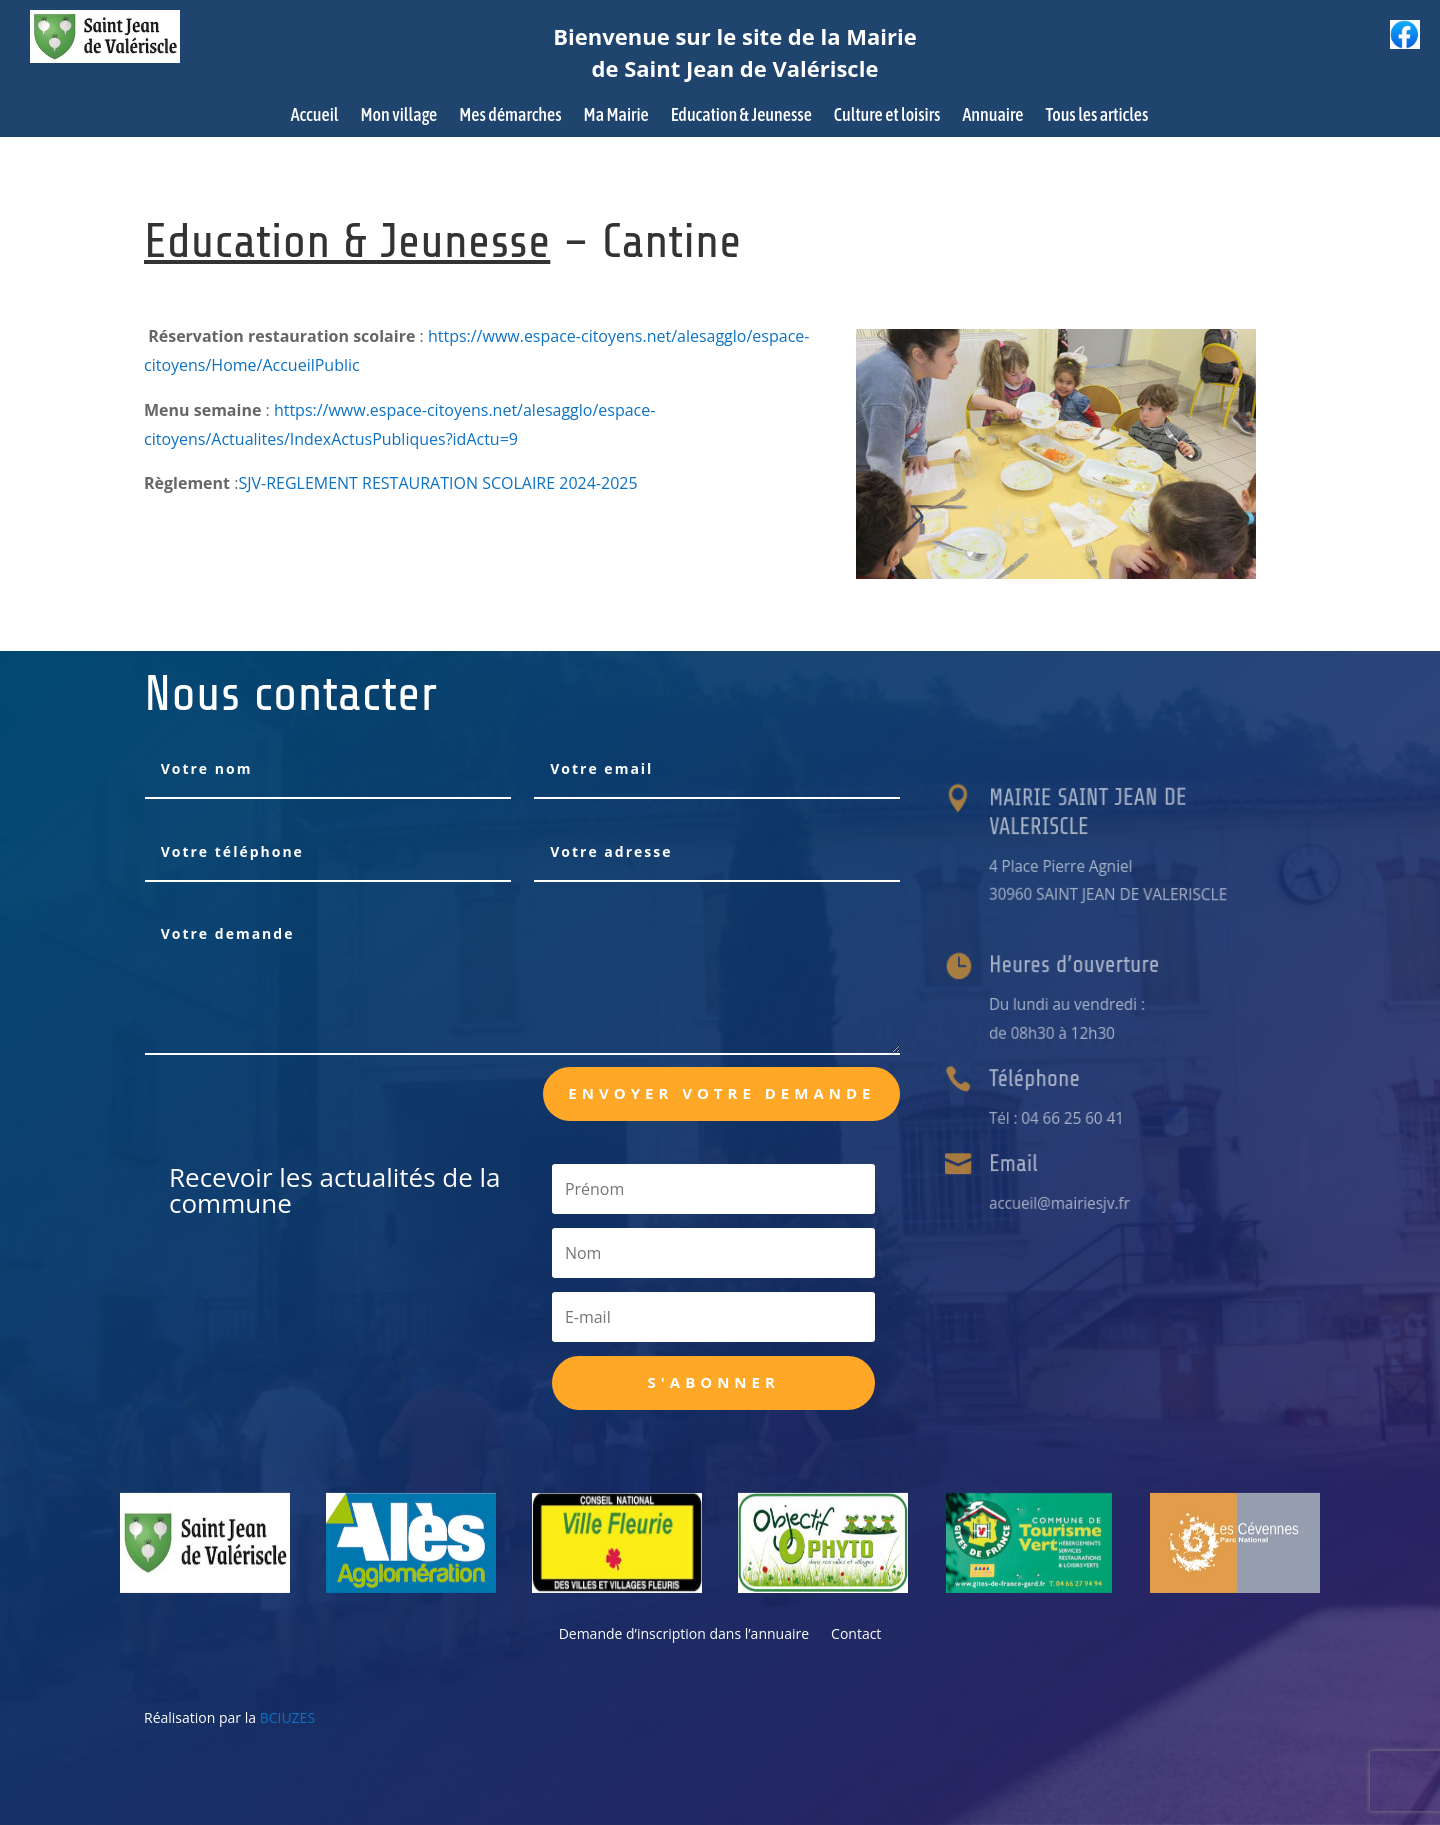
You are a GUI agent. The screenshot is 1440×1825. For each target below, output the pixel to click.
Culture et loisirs (887, 116)
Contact (856, 1635)
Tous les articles (1096, 116)
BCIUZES (287, 1717)
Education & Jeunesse (741, 116)
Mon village (399, 116)
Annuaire (992, 116)
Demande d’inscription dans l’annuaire (684, 1635)
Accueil (315, 116)
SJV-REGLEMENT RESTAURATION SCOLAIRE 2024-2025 (437, 483)
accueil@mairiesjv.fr (1075, 1202)
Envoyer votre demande (721, 1093)
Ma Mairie (616, 116)
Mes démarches (510, 116)
